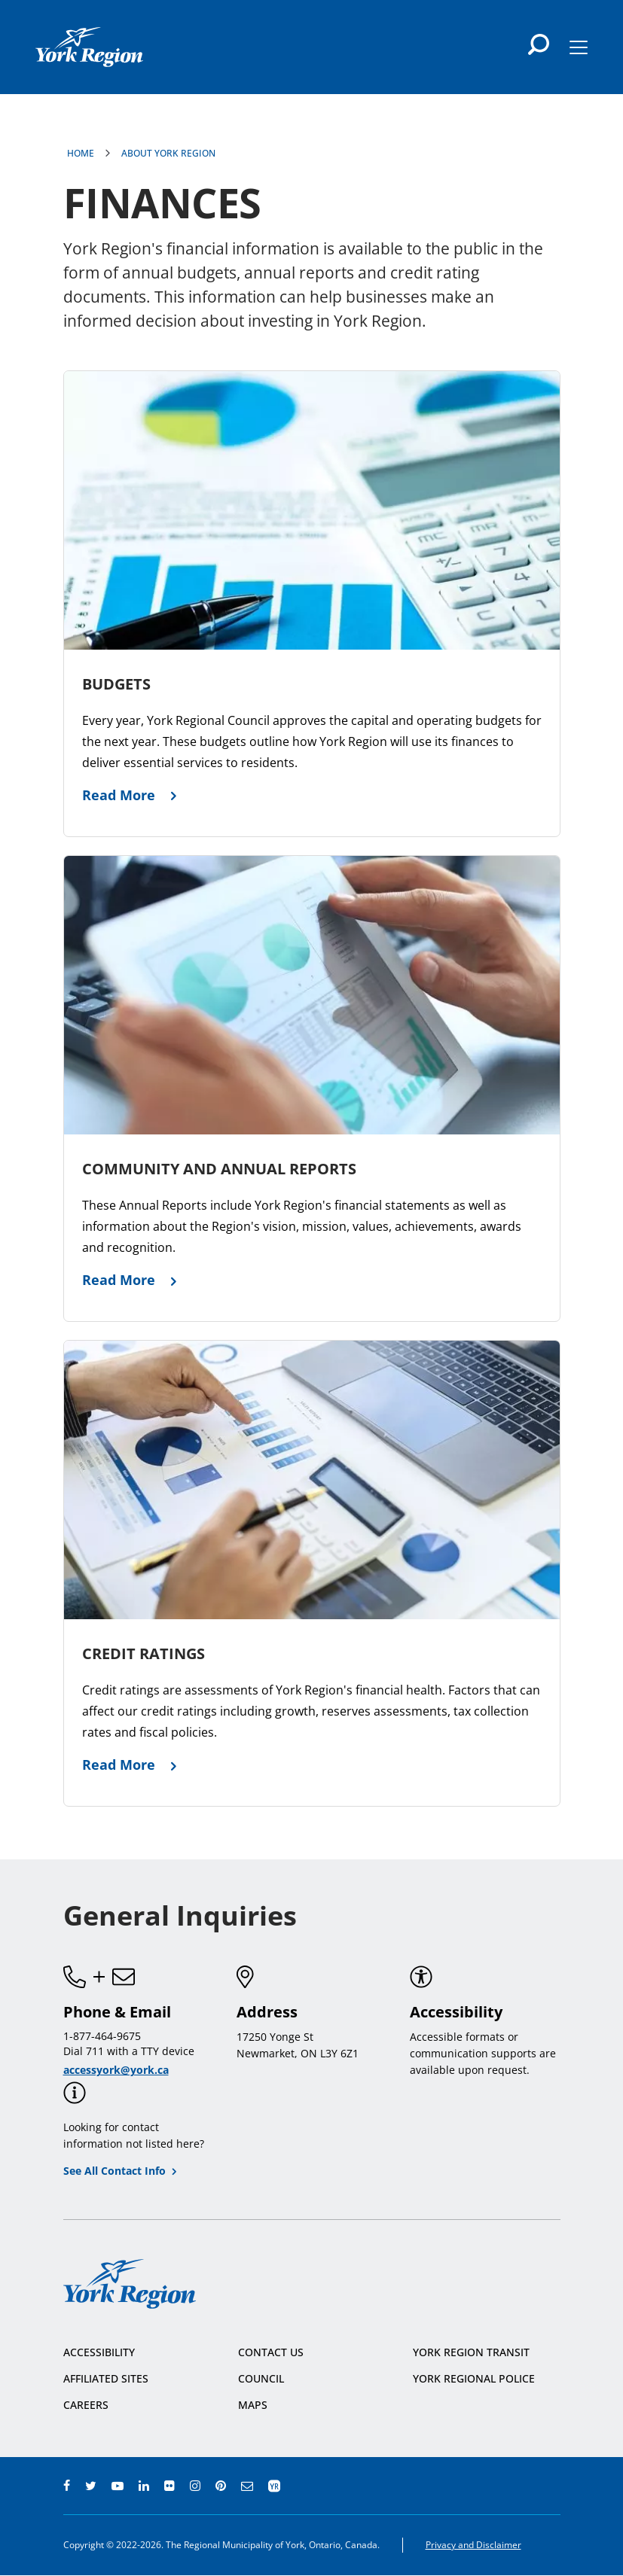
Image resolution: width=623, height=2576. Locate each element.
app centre (274, 2486)
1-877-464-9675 (102, 2036)
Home (80, 153)
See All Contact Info (114, 2170)
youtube (117, 2486)
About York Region (168, 153)
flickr (169, 2486)
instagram (195, 2486)
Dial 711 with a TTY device (128, 2051)
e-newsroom (247, 2486)
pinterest (220, 2486)
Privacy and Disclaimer (473, 2544)
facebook (66, 2486)
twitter (90, 2486)
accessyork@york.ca (116, 2070)
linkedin (144, 2486)
